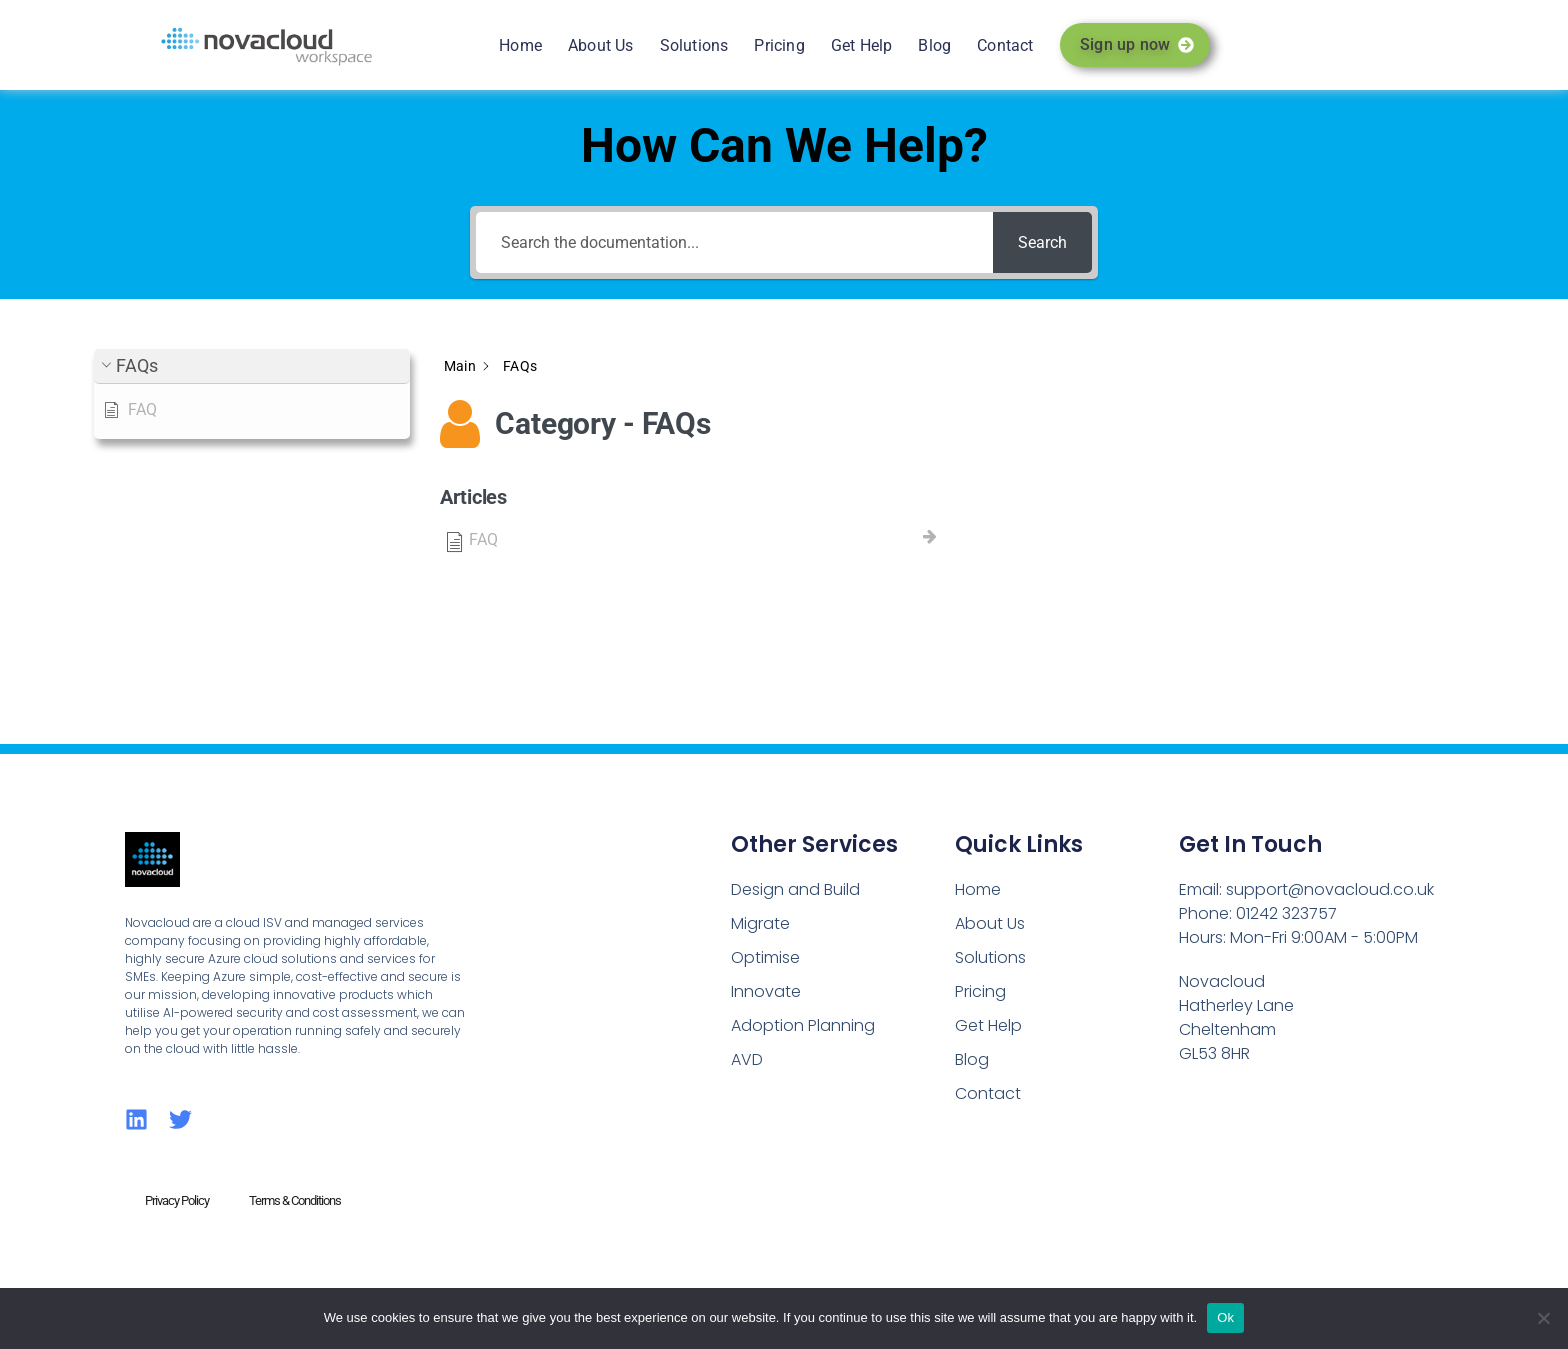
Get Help (862, 45)
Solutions (694, 45)
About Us (601, 45)
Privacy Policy (177, 1200)
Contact (1005, 45)
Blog (934, 45)
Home (520, 45)
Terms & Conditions (295, 1200)
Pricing (779, 45)
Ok (1225, 1317)
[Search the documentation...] (734, 242)
